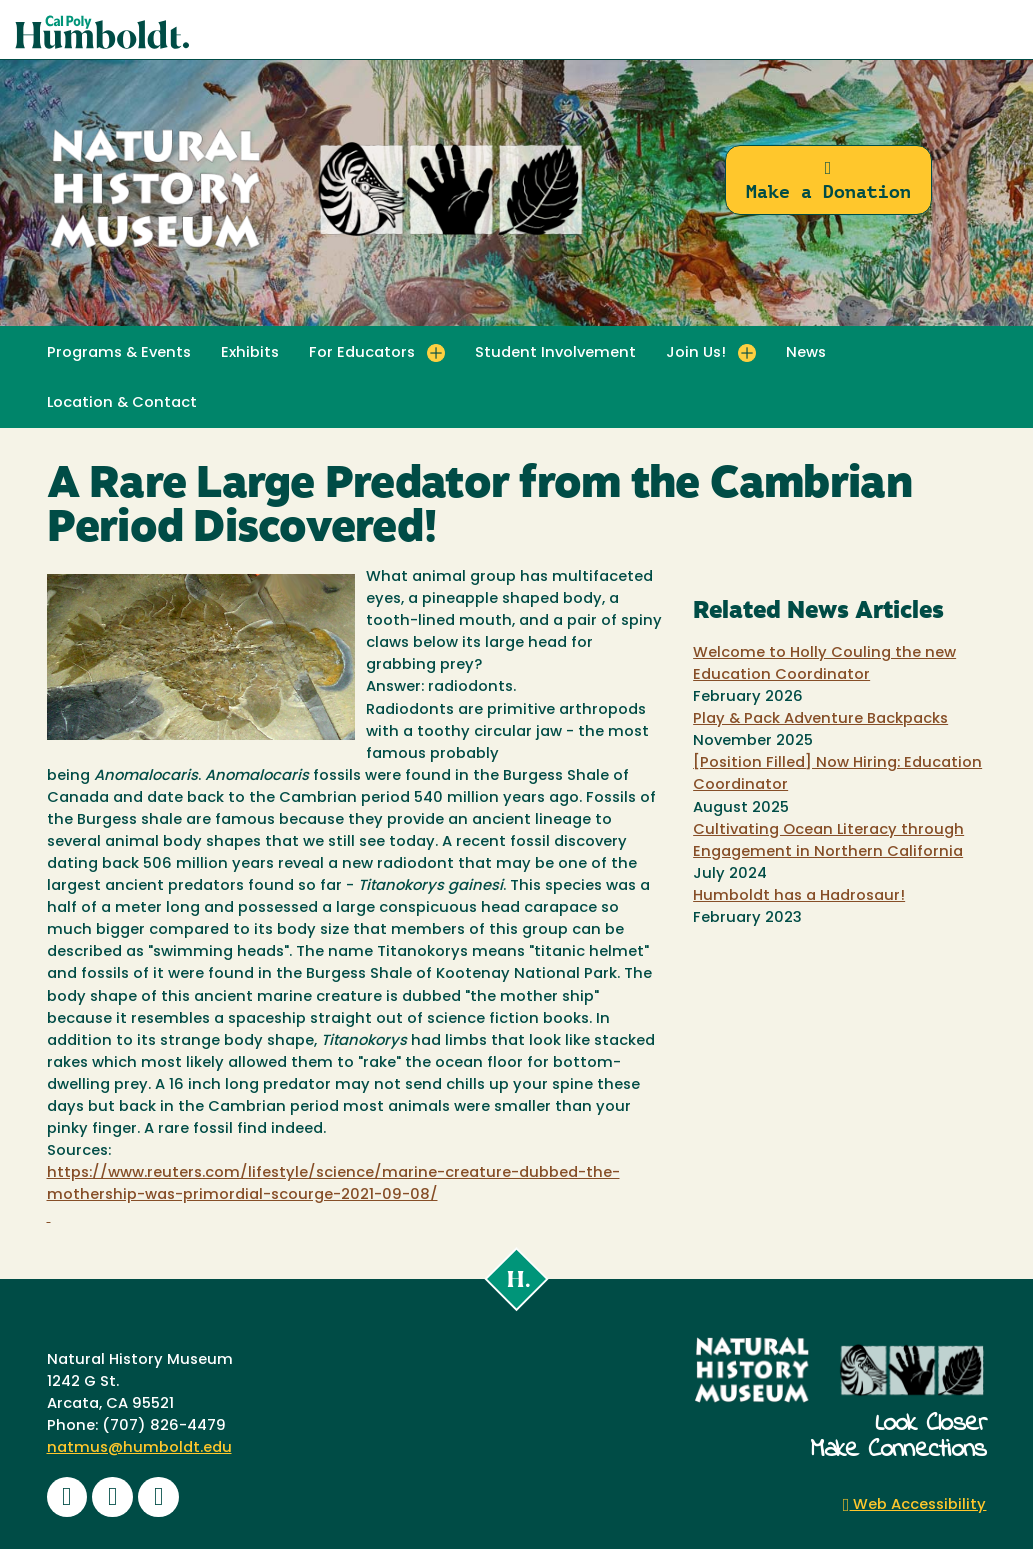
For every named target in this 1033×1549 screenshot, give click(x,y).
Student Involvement (555, 353)
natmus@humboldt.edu (139, 1448)
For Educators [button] (362, 353)
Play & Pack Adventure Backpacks (820, 719)
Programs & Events (119, 353)
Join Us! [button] (696, 353)
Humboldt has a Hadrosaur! (799, 896)
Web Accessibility (915, 1505)
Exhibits (250, 353)
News (806, 353)
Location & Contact (122, 403)
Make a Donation (828, 180)
